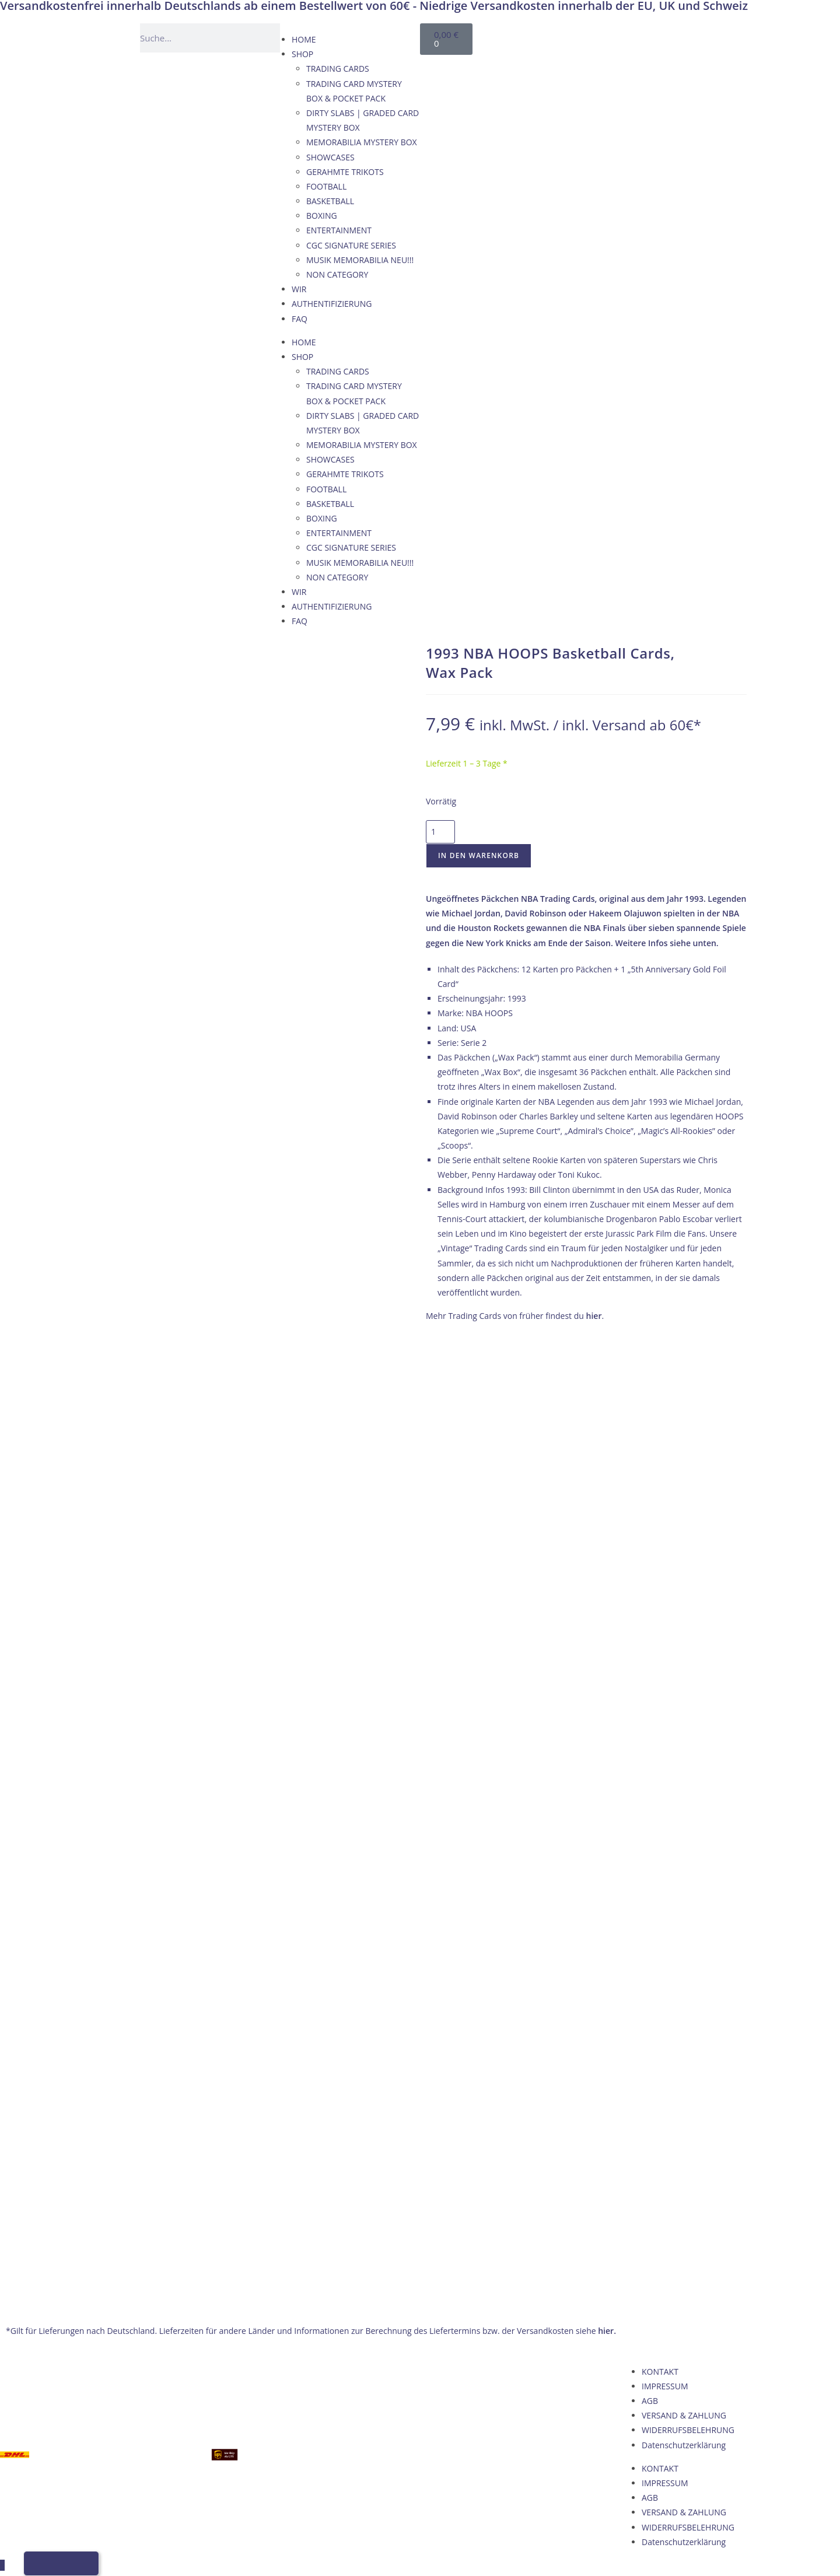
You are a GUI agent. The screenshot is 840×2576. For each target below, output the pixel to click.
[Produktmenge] (440, 832)
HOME (304, 39)
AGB (650, 1459)
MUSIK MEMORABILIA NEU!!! (360, 259)
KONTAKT (660, 1430)
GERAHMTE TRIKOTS (345, 171)
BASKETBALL (330, 200)
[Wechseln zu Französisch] (620, 36)
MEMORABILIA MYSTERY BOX (361, 142)
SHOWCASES (330, 157)
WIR (299, 289)
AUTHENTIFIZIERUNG (332, 303)
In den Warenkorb (478, 855)
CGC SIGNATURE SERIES (351, 245)
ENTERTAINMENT (339, 230)
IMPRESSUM (665, 1444)
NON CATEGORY (337, 274)
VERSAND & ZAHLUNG (684, 1473)
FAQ (299, 318)
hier (594, 1315)
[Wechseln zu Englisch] (598, 36)
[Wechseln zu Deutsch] (576, 36)
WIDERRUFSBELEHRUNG (688, 1488)
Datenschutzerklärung (684, 1502)
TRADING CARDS (337, 68)
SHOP (302, 54)
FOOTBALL (326, 186)
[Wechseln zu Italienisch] (642, 36)
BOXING (321, 215)
